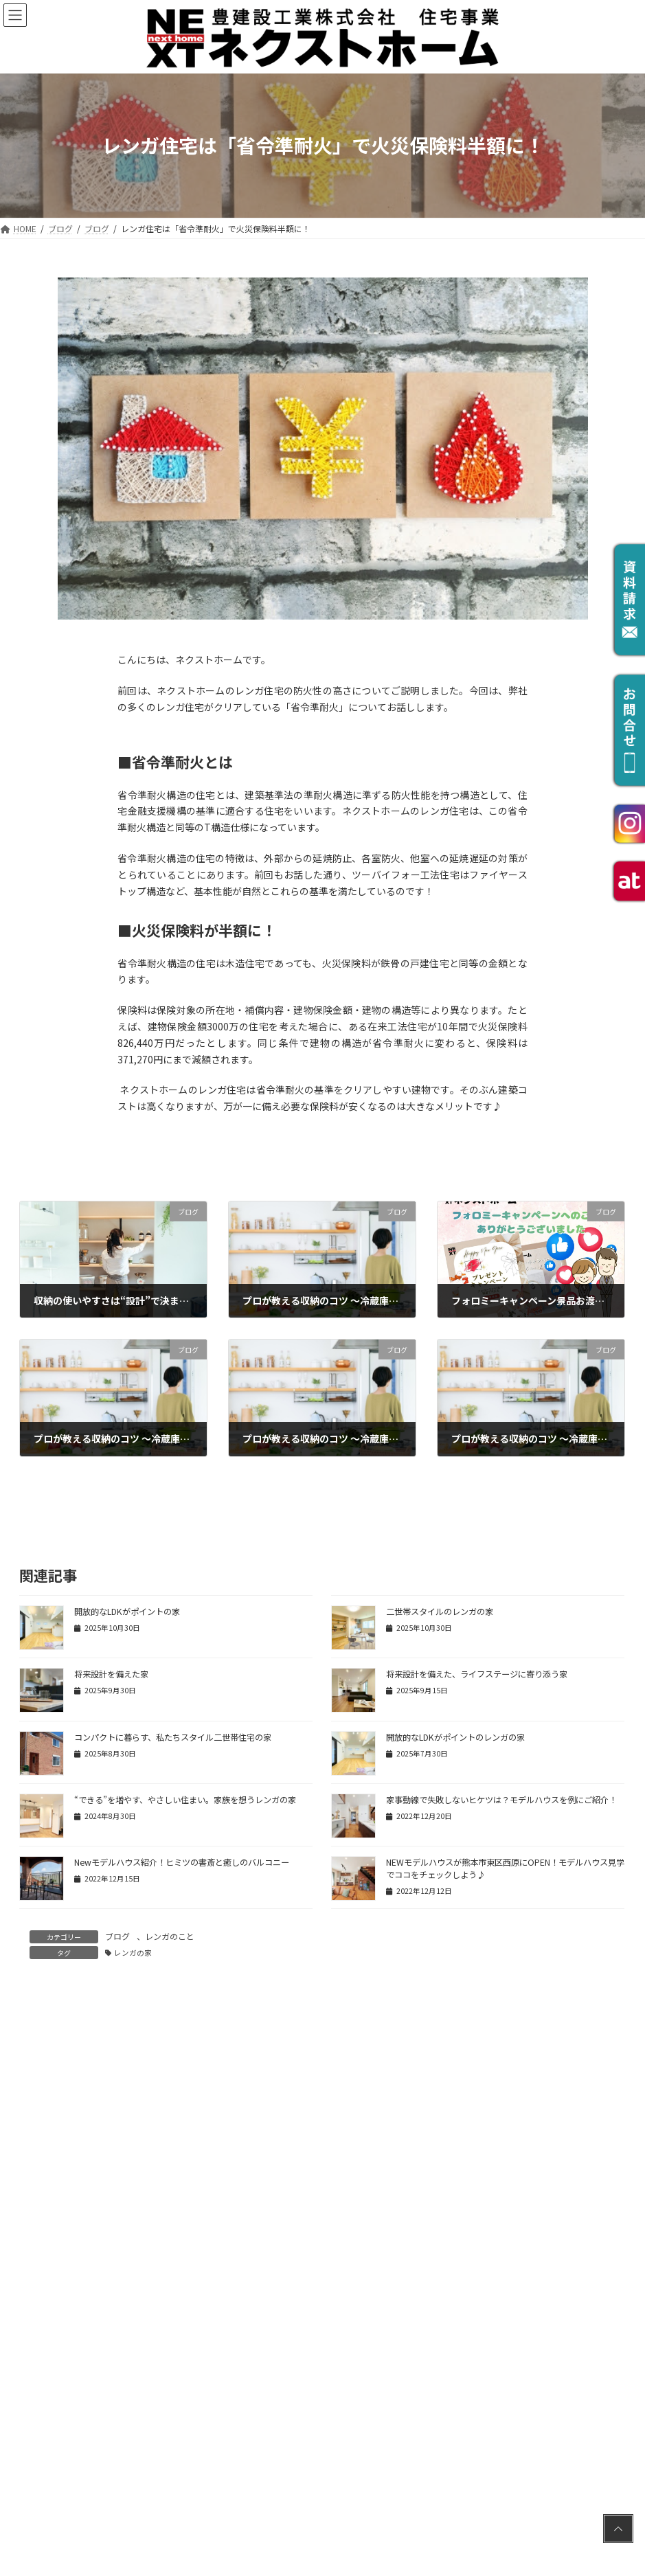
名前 (28, 2221)
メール (33, 2284)
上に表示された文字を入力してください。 (110, 2474)
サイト (33, 2348)
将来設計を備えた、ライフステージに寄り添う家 (476, 1674)
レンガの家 (133, 1952)
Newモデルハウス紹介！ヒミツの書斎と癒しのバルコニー (181, 1862)
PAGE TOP (618, 2486)
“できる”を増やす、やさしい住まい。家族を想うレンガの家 (185, 1800)
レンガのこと (169, 1936)
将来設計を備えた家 (111, 1674)
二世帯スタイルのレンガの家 (439, 1611)
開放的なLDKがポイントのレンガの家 (455, 1737)
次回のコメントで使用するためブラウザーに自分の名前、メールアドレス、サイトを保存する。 (242, 2411)
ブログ (117, 1936)
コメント (44, 2059)
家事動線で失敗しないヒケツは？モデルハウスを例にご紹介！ (501, 1800)
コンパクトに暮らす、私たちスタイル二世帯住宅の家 (172, 1737)
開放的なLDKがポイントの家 (127, 1611)
